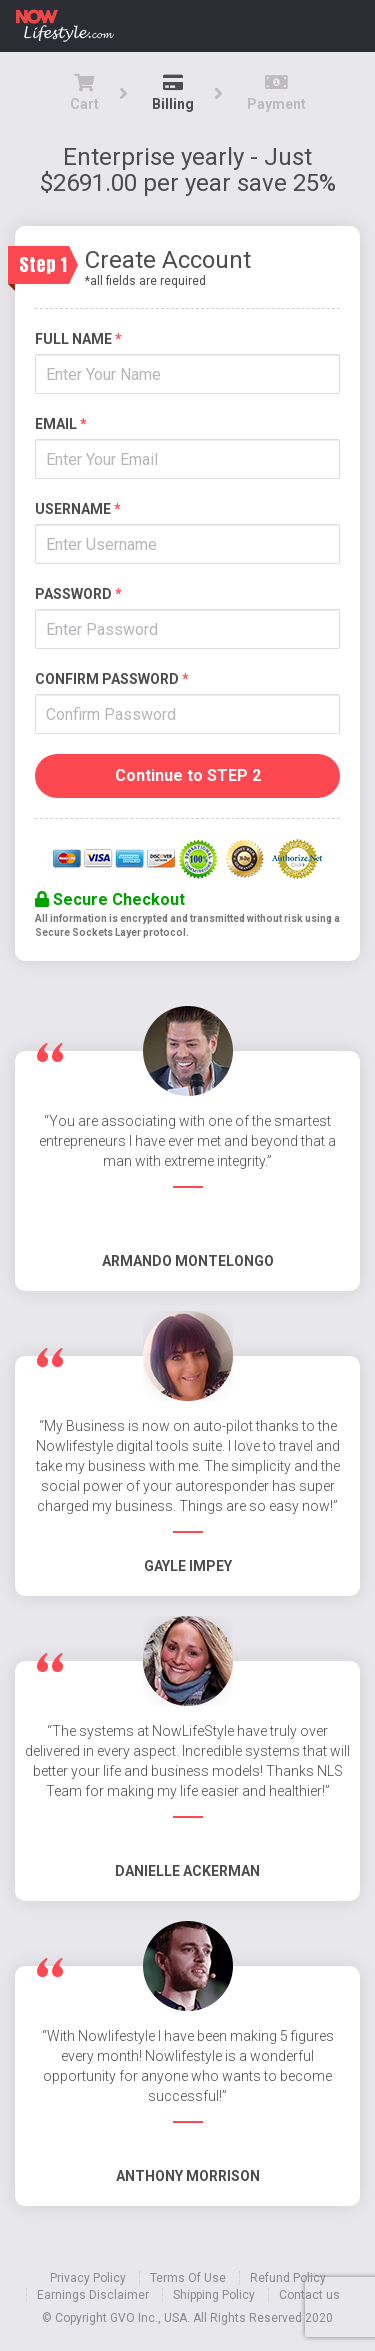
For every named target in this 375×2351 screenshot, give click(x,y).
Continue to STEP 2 (188, 775)
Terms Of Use (188, 2278)
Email (61, 424)
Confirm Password (112, 679)
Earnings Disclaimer (93, 2295)
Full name (78, 339)
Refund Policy (288, 2278)
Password (78, 594)
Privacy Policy (88, 2278)
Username (78, 509)
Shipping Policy (214, 2295)
